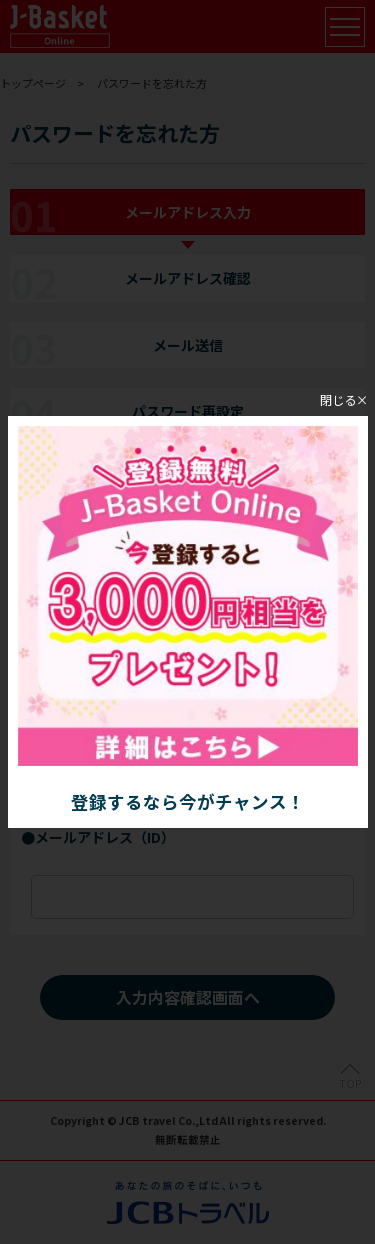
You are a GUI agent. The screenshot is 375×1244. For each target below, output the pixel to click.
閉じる (338, 399)
